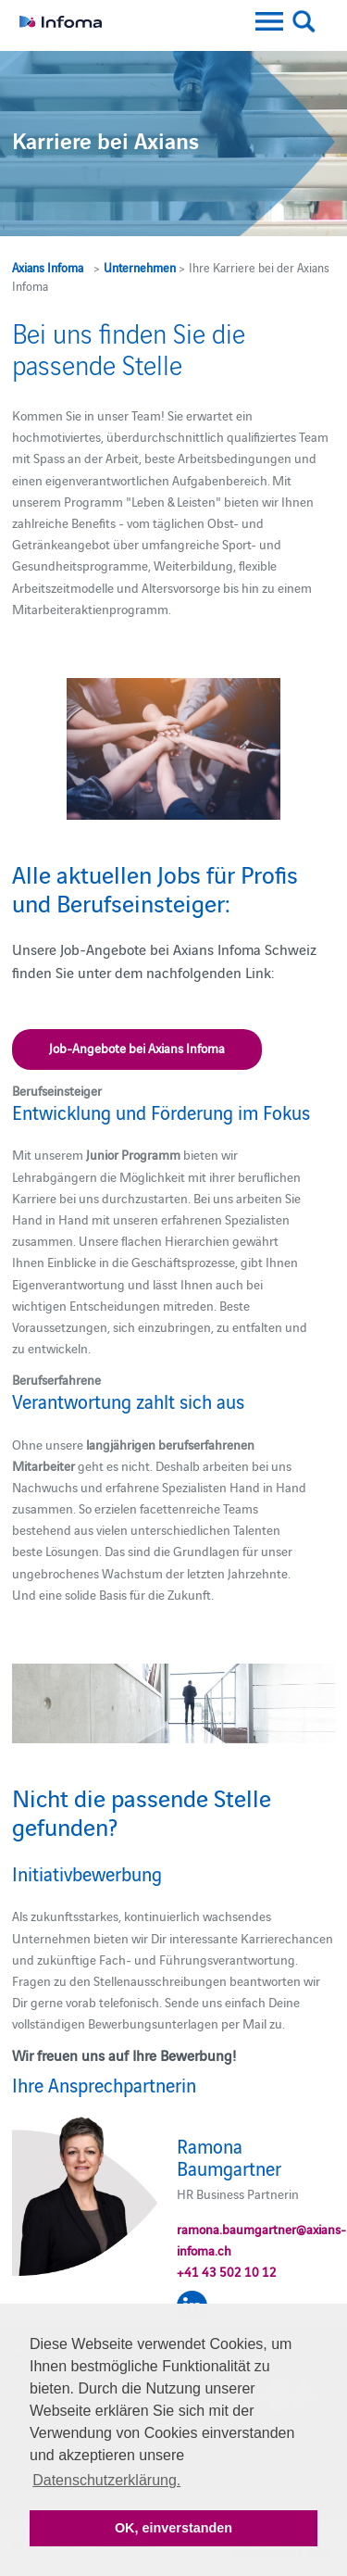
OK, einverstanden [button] (173, 2527)
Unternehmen (140, 266)
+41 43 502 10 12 (227, 2271)
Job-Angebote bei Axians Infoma (137, 1047)
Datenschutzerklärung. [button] (106, 2480)
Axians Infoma (47, 266)
